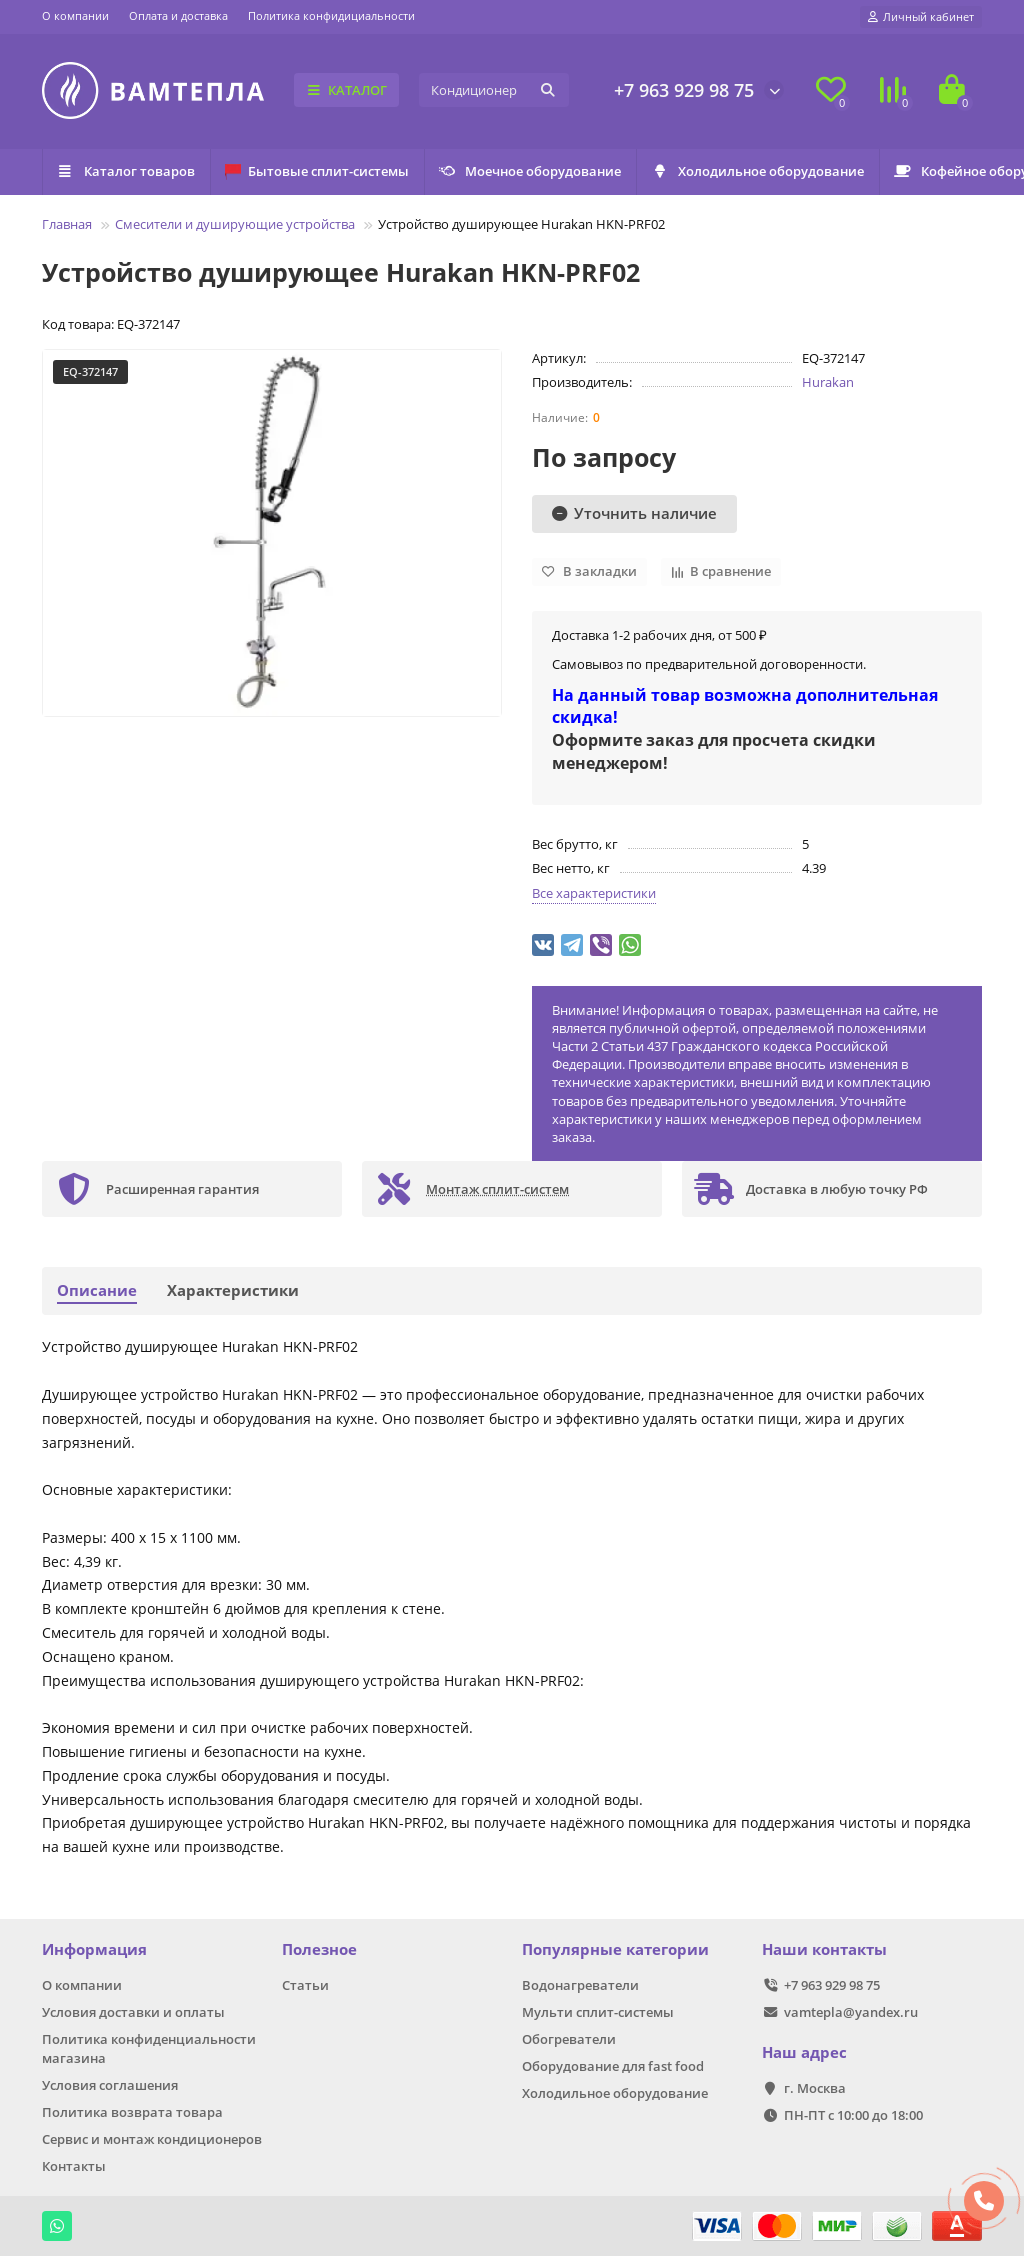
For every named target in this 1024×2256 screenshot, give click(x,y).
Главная (67, 224)
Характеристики (233, 1290)
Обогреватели (569, 2039)
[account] (921, 17)
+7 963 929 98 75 (684, 90)
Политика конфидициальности (331, 15)
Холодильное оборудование (804, 171)
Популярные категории (615, 1949)
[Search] (494, 90)
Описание (97, 1290)
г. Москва (815, 2088)
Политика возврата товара (132, 2112)
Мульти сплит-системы (598, 2012)
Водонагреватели (580, 1985)
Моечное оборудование (563, 171)
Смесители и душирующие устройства (235, 224)
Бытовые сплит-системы (337, 171)
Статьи (305, 1985)
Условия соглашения (110, 2085)
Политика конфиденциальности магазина (149, 2048)
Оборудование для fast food (613, 2066)
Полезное (319, 1949)
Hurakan (828, 382)
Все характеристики (594, 893)
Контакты (74, 2166)
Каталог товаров (133, 171)
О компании (75, 15)
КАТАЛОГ (346, 90)
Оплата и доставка (178, 15)
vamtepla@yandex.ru (851, 2012)
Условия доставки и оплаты (133, 2012)
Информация (94, 1949)
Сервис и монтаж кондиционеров (152, 2139)
